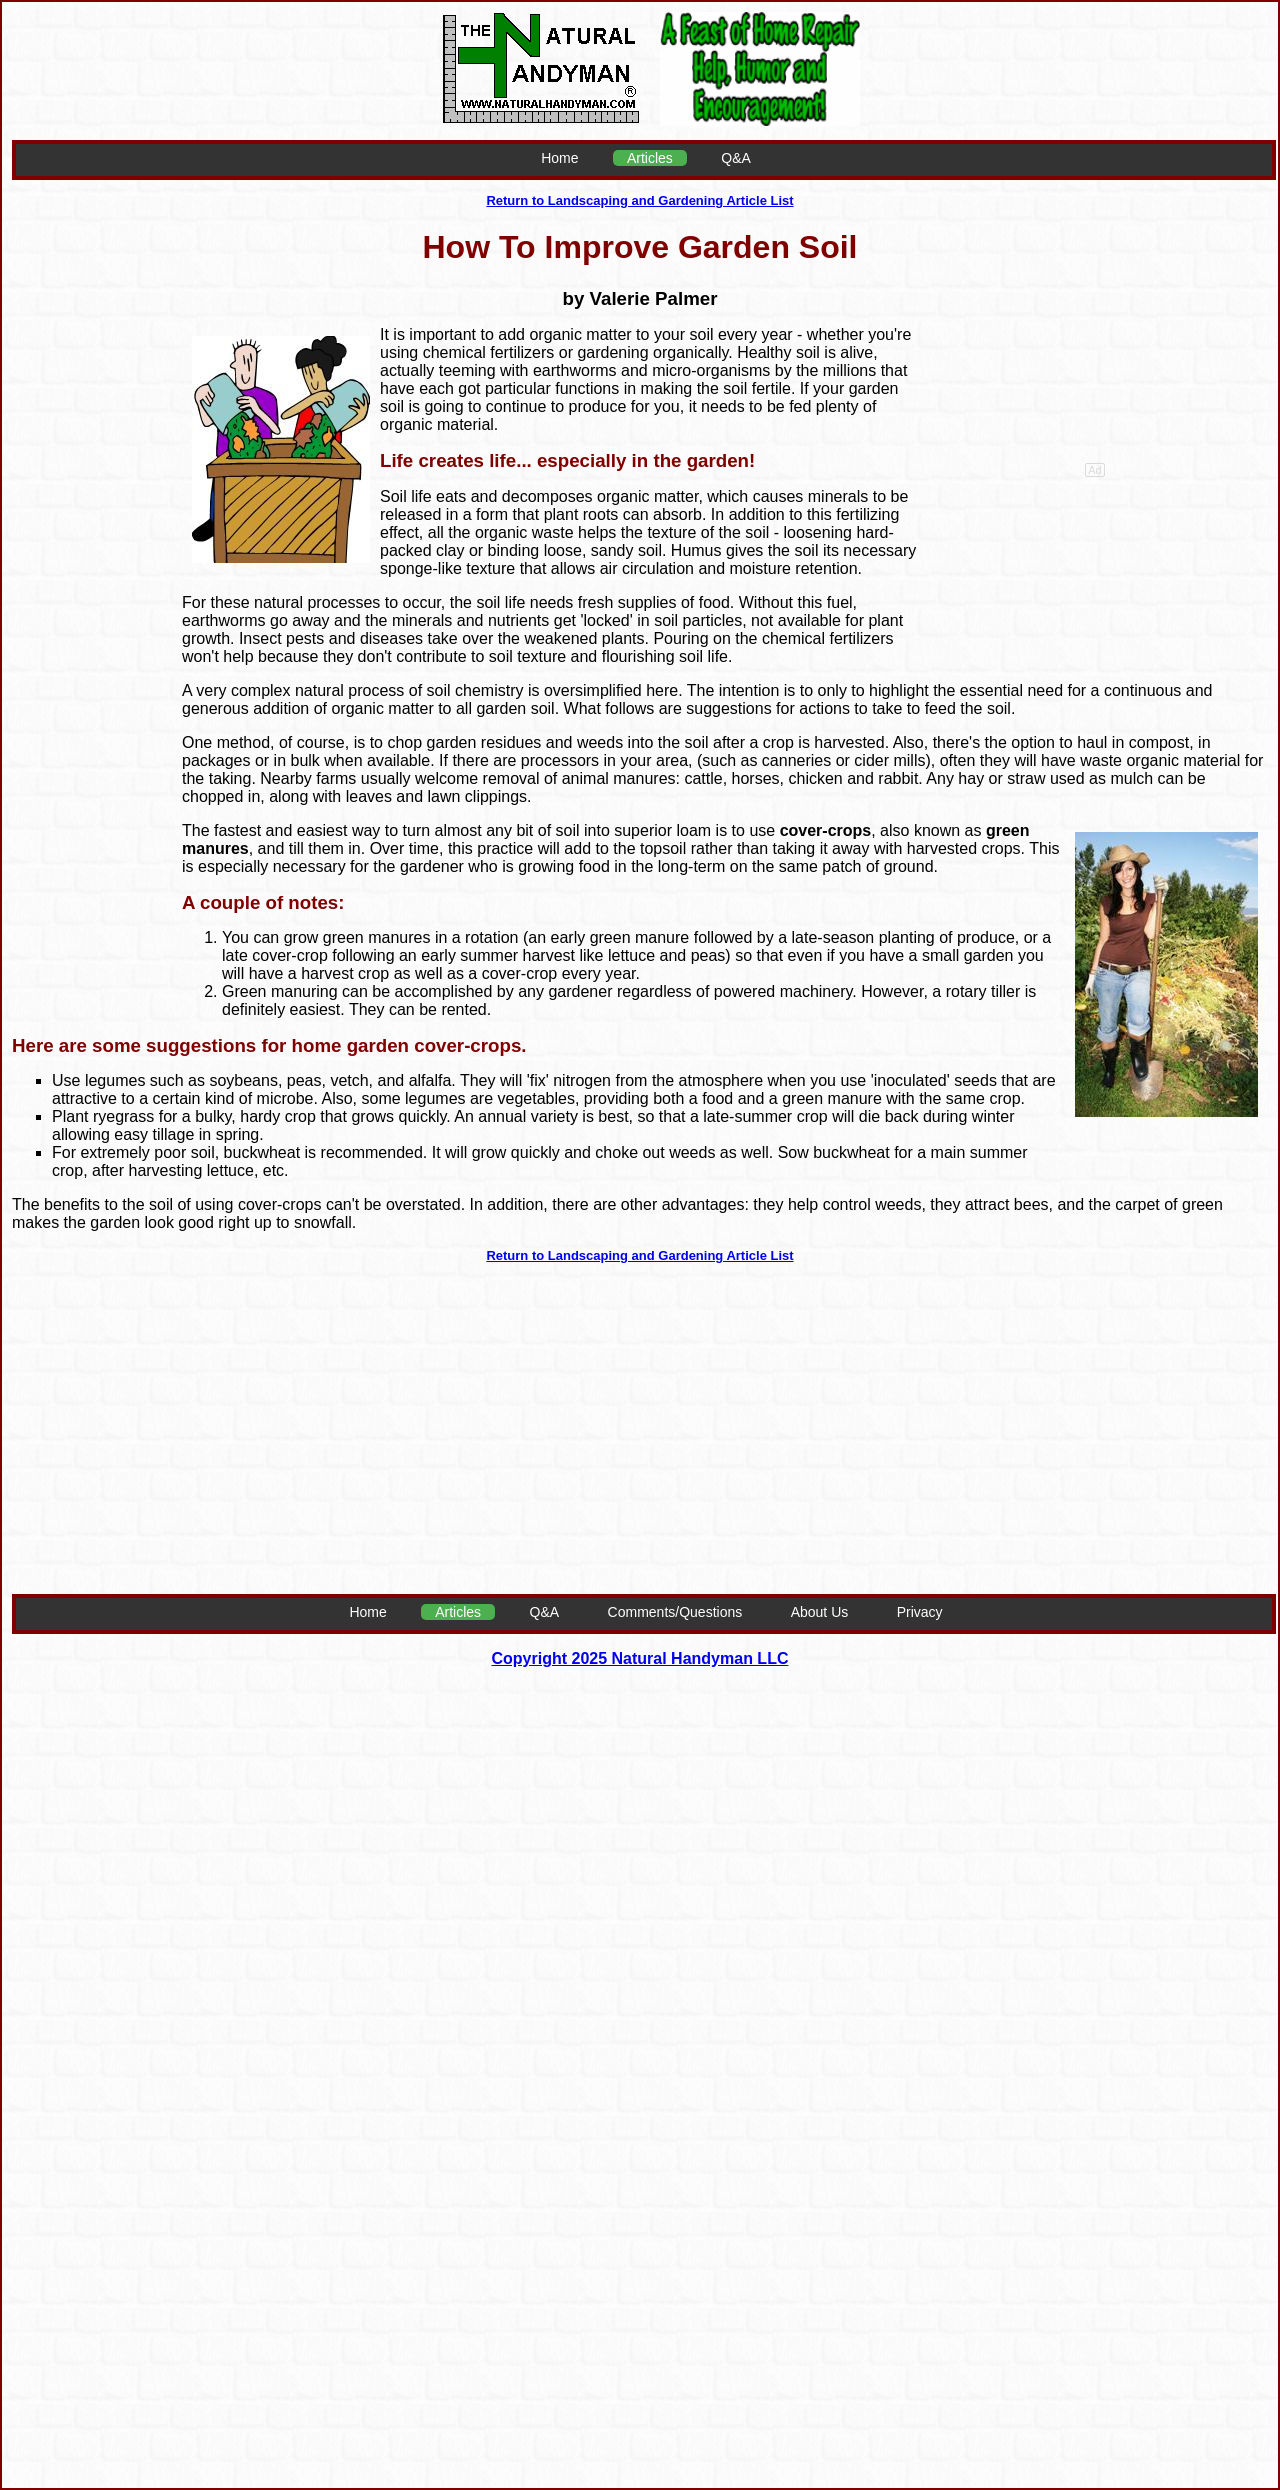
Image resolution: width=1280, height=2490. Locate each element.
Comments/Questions (675, 1612)
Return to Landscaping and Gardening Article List (639, 200)
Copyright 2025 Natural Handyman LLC (640, 1658)
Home (559, 158)
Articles (650, 158)
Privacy (920, 1612)
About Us (820, 1612)
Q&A (736, 158)
